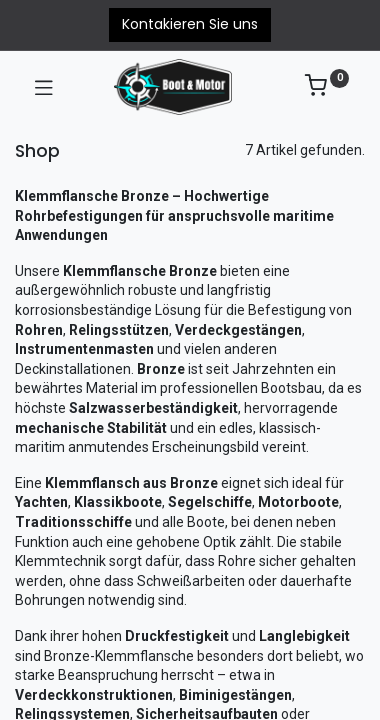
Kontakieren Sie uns (190, 24)
